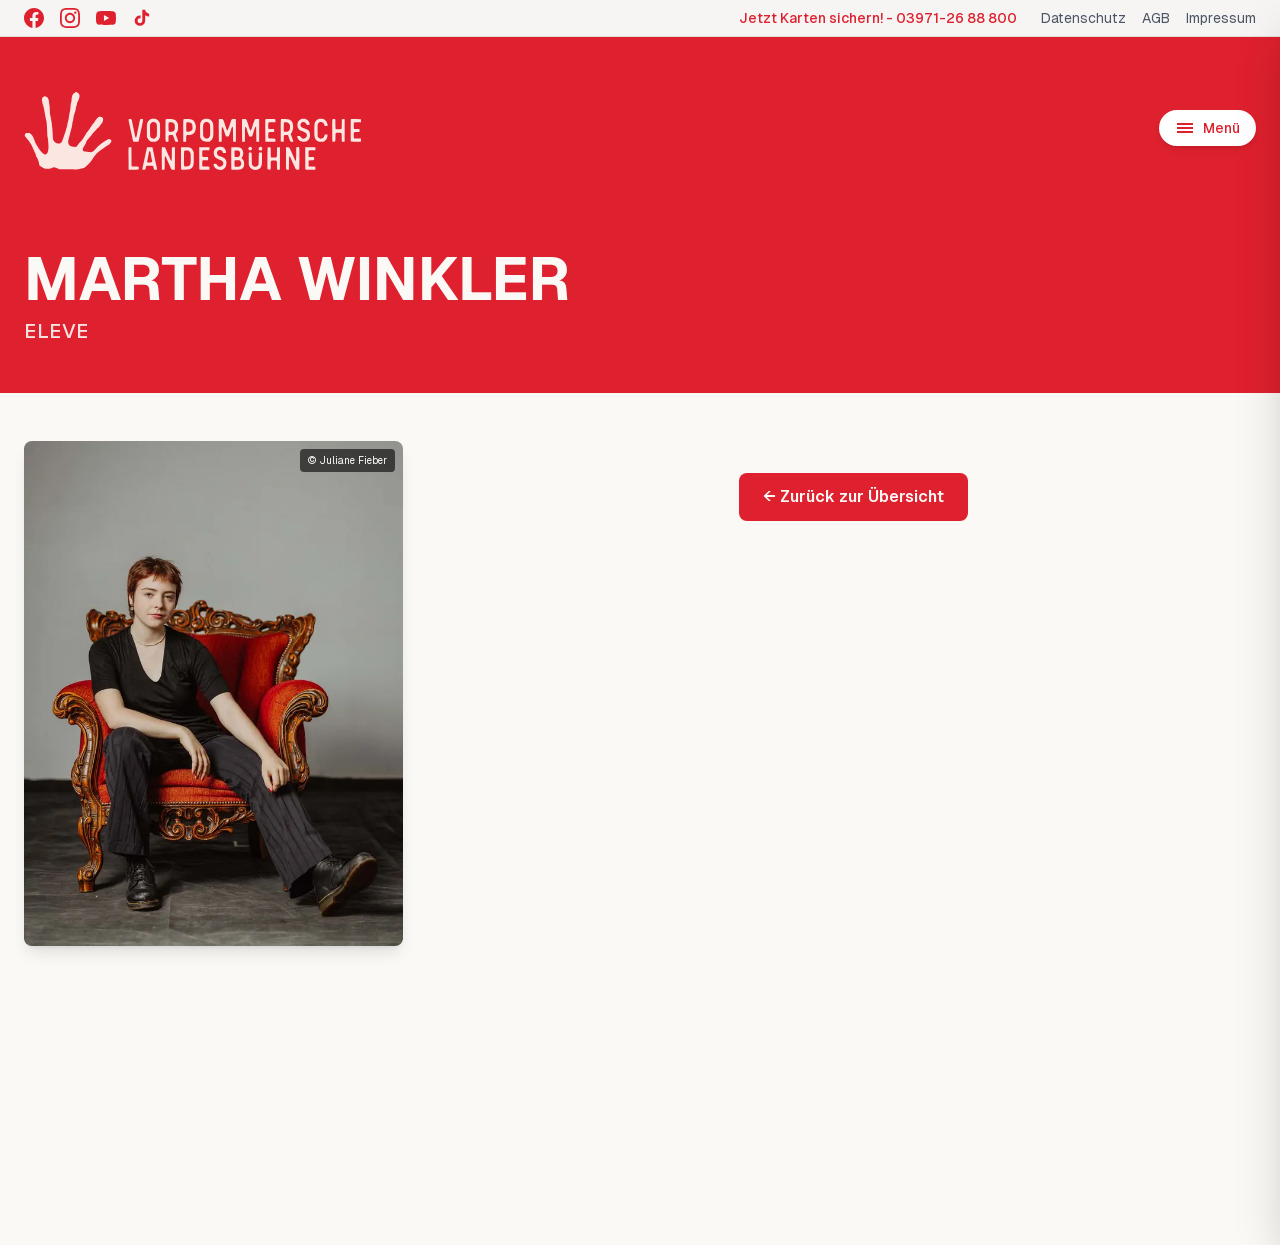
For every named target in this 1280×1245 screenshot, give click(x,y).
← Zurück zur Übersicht (853, 496)
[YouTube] (106, 18)
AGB (1156, 18)
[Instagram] (70, 18)
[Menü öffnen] (1207, 128)
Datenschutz (1083, 18)
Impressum (1221, 18)
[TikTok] (142, 18)
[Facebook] (34, 18)
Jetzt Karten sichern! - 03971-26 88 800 (878, 18)
